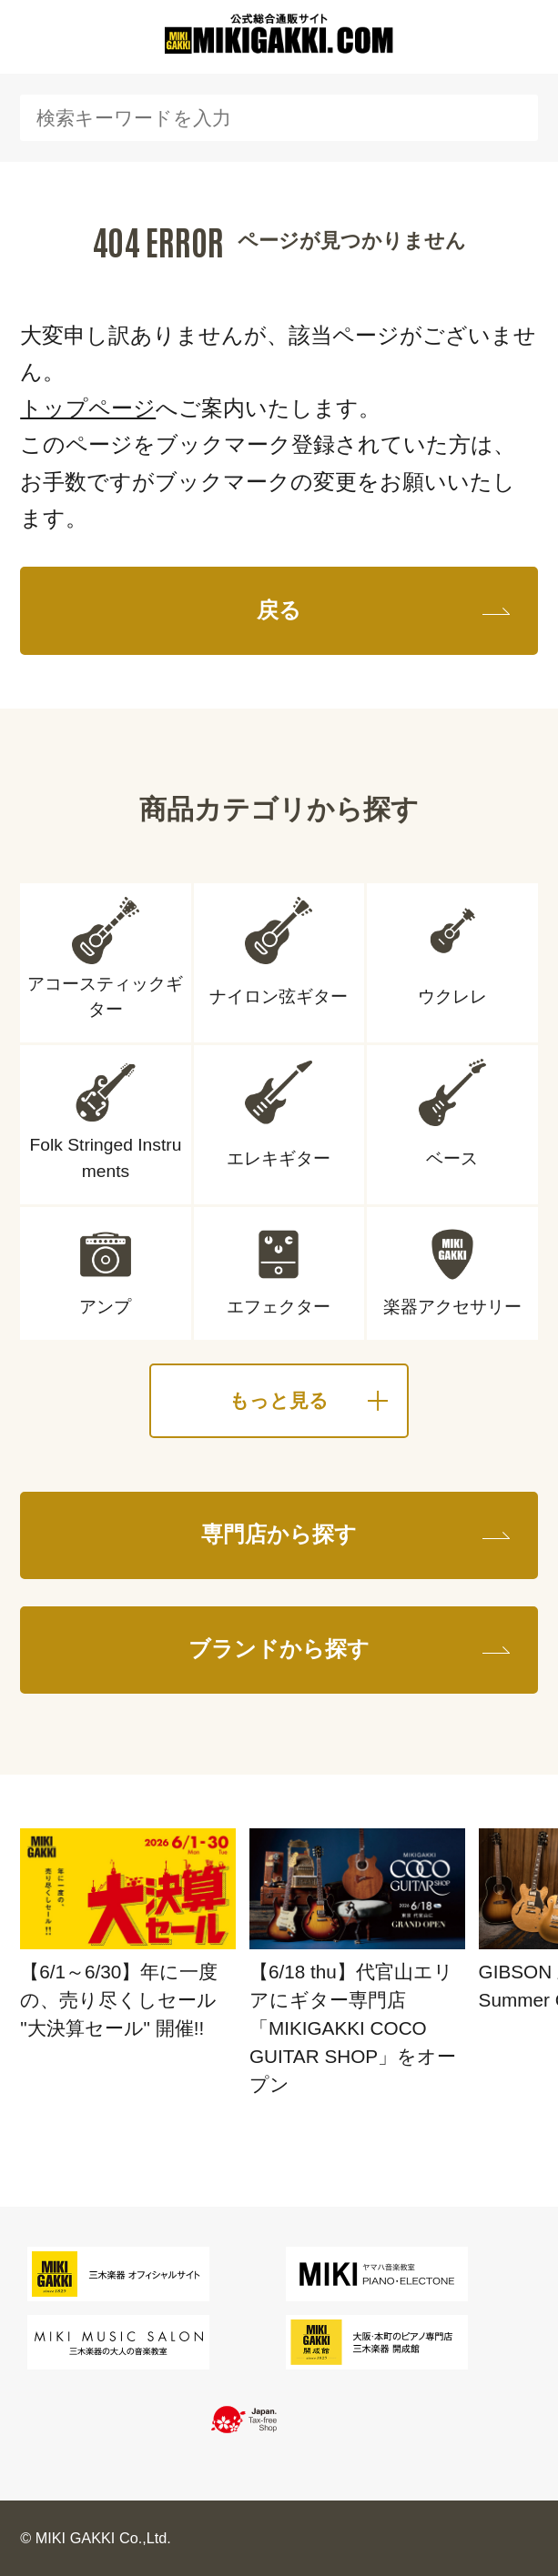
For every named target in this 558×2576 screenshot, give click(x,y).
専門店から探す (279, 1534)
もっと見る (279, 1400)
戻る (279, 610)
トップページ (88, 408)
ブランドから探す (279, 1649)
